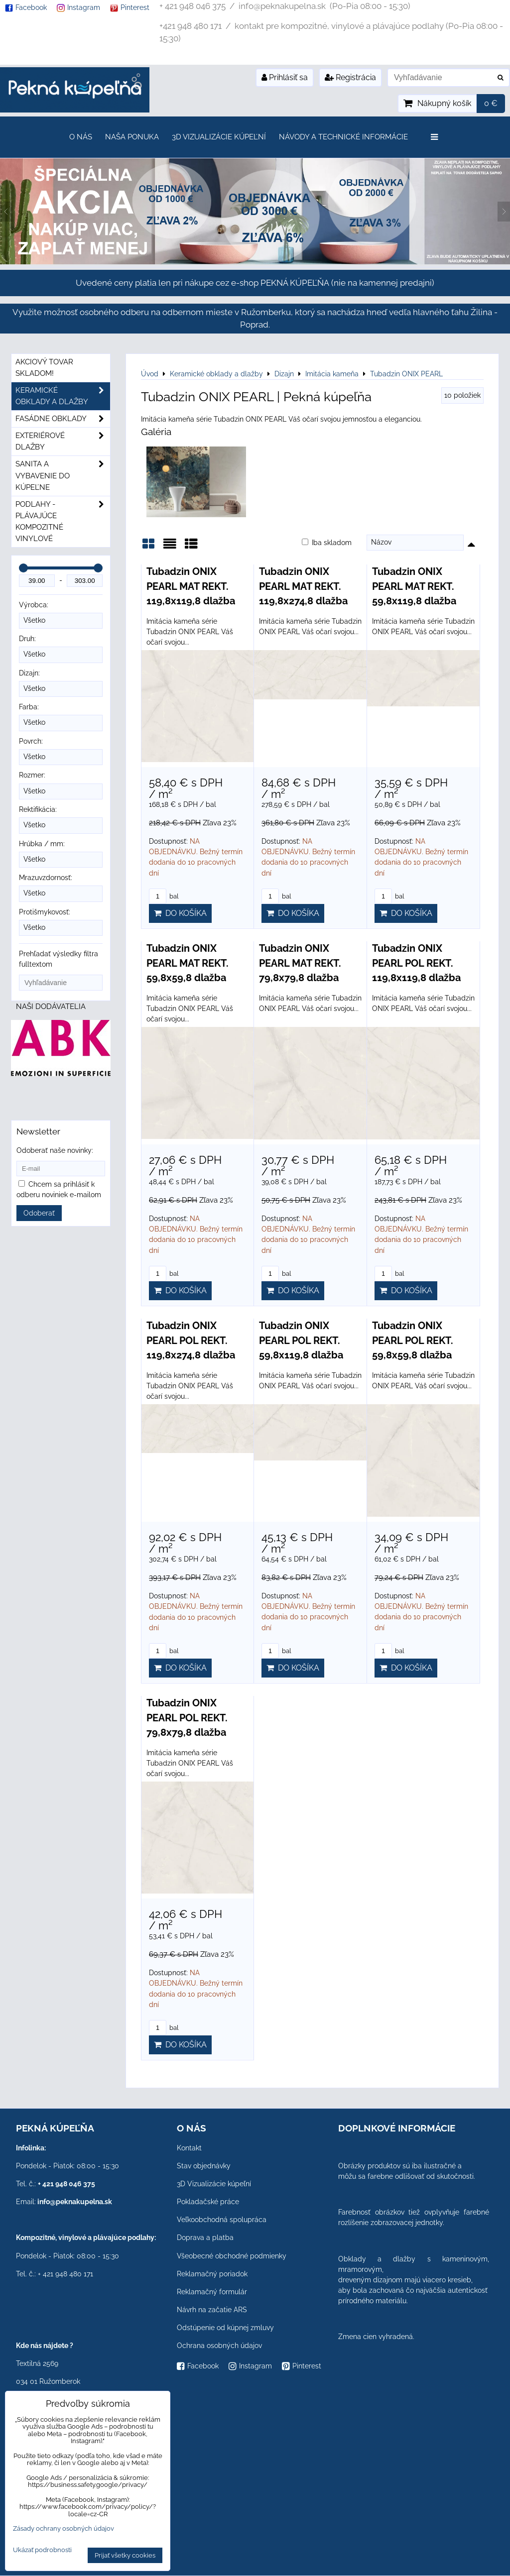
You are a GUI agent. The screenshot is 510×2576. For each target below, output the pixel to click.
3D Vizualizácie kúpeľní (219, 136)
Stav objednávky (204, 2166)
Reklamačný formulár (212, 2292)
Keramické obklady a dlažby (62, 396)
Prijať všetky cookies (125, 2555)
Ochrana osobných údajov (219, 2346)
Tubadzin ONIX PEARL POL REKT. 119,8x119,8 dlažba (416, 963)
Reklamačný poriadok (212, 2274)
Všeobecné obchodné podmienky (231, 2256)
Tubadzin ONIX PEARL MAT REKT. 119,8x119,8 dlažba (190, 586)
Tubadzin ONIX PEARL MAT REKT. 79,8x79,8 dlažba (300, 963)
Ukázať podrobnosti (42, 2550)
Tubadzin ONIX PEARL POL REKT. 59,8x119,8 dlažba (301, 1340)
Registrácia (350, 77)
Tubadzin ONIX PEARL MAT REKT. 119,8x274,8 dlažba (303, 586)
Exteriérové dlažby (62, 441)
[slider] (23, 567)
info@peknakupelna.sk (74, 2202)
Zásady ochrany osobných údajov (63, 2528)
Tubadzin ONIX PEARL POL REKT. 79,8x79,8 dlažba (187, 1717)
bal (164, 896)
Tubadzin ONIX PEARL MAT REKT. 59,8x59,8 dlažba (187, 963)
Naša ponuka (132, 136)
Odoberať (39, 1213)
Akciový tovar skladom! (44, 367)
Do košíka (180, 913)
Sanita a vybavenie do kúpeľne (62, 475)
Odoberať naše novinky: (54, 1150)
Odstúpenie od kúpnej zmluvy (225, 2328)
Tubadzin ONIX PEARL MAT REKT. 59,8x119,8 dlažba (414, 586)
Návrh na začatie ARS (212, 2310)
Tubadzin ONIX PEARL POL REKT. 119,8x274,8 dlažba (190, 1340)
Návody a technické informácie (343, 136)
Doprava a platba (205, 2237)
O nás (80, 136)
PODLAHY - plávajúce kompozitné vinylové (62, 521)
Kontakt (189, 2148)
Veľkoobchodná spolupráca (221, 2220)
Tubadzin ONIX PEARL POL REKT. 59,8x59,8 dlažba (412, 1340)
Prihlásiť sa (284, 77)
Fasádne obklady (62, 419)
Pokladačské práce (208, 2202)
